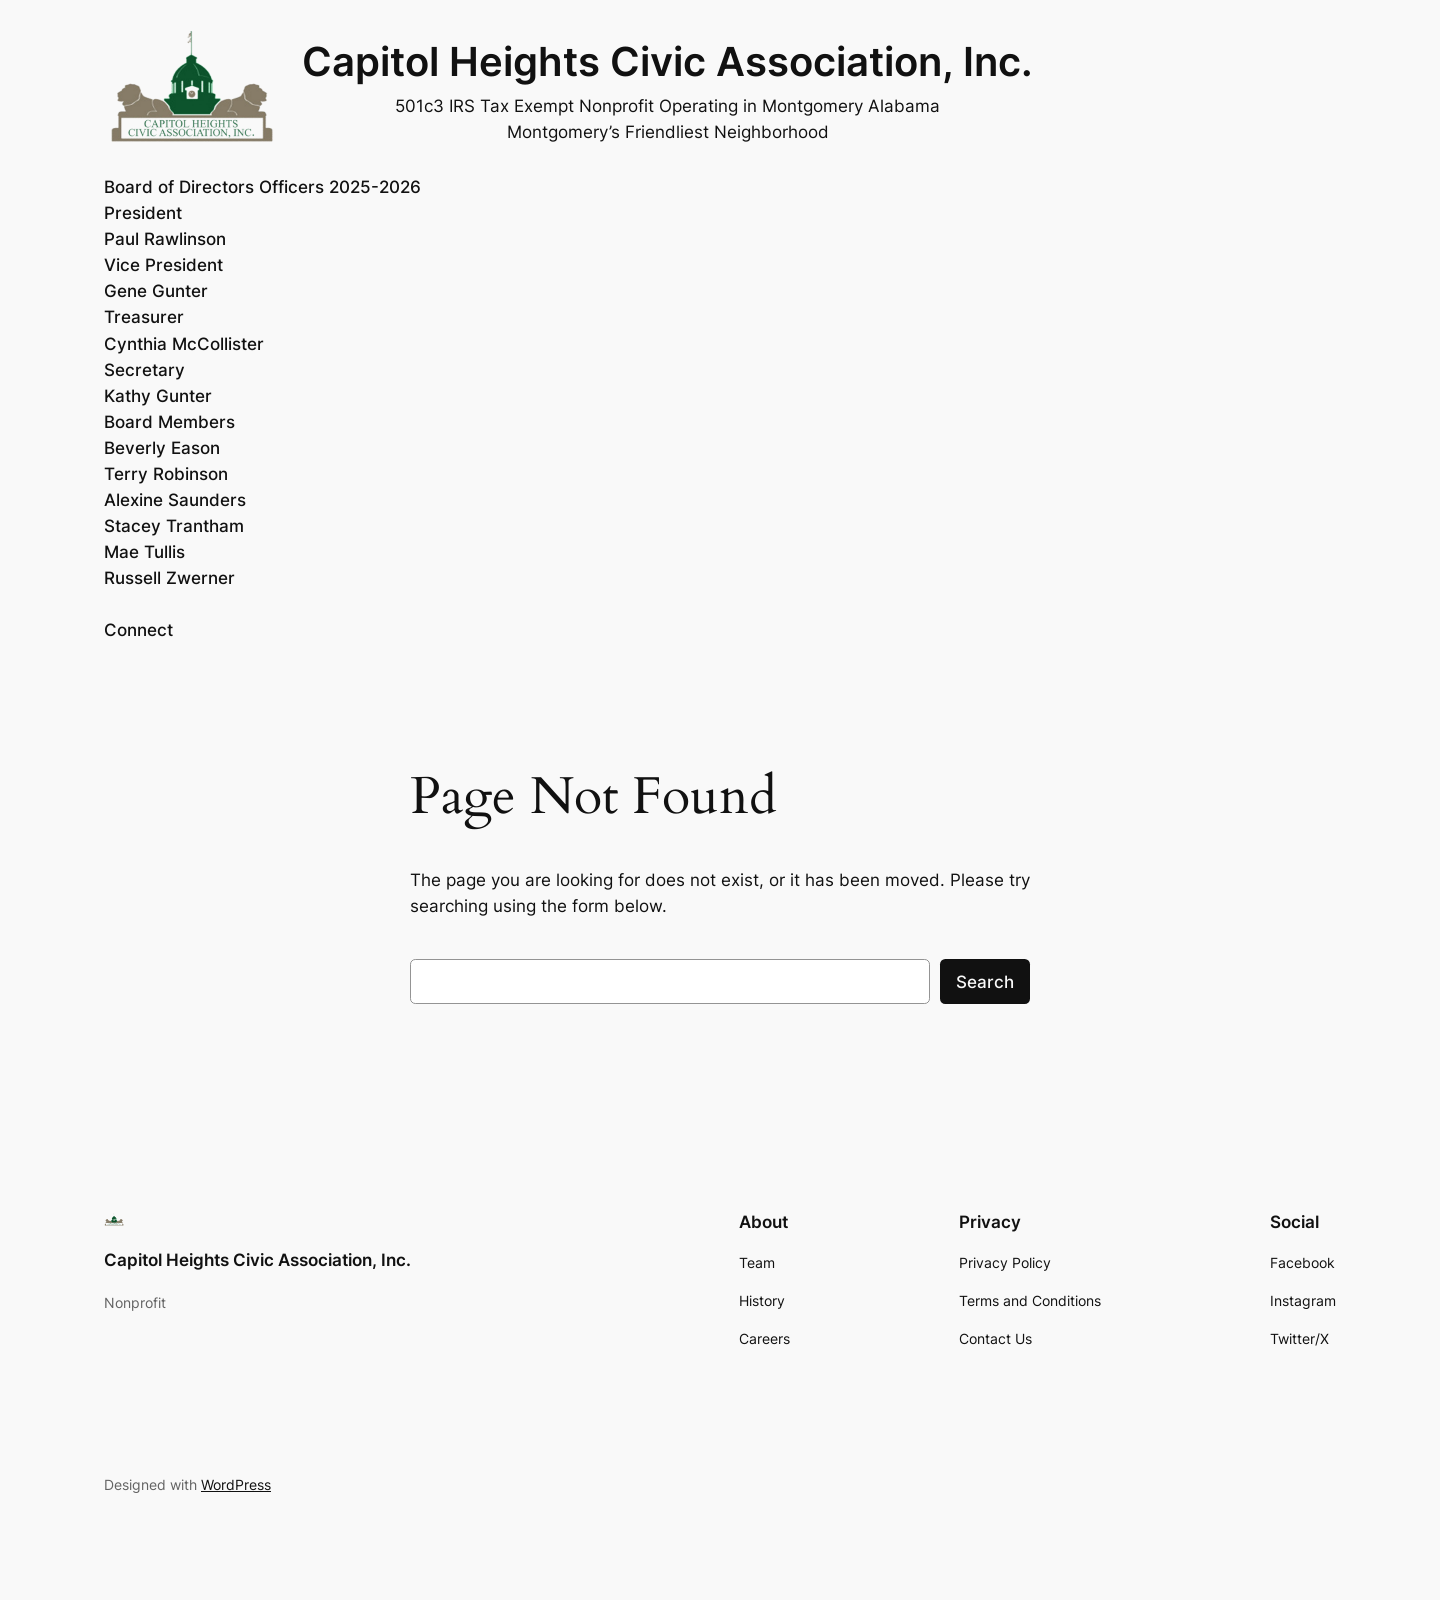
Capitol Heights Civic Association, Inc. (667, 61)
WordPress (236, 1484)
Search (985, 982)
